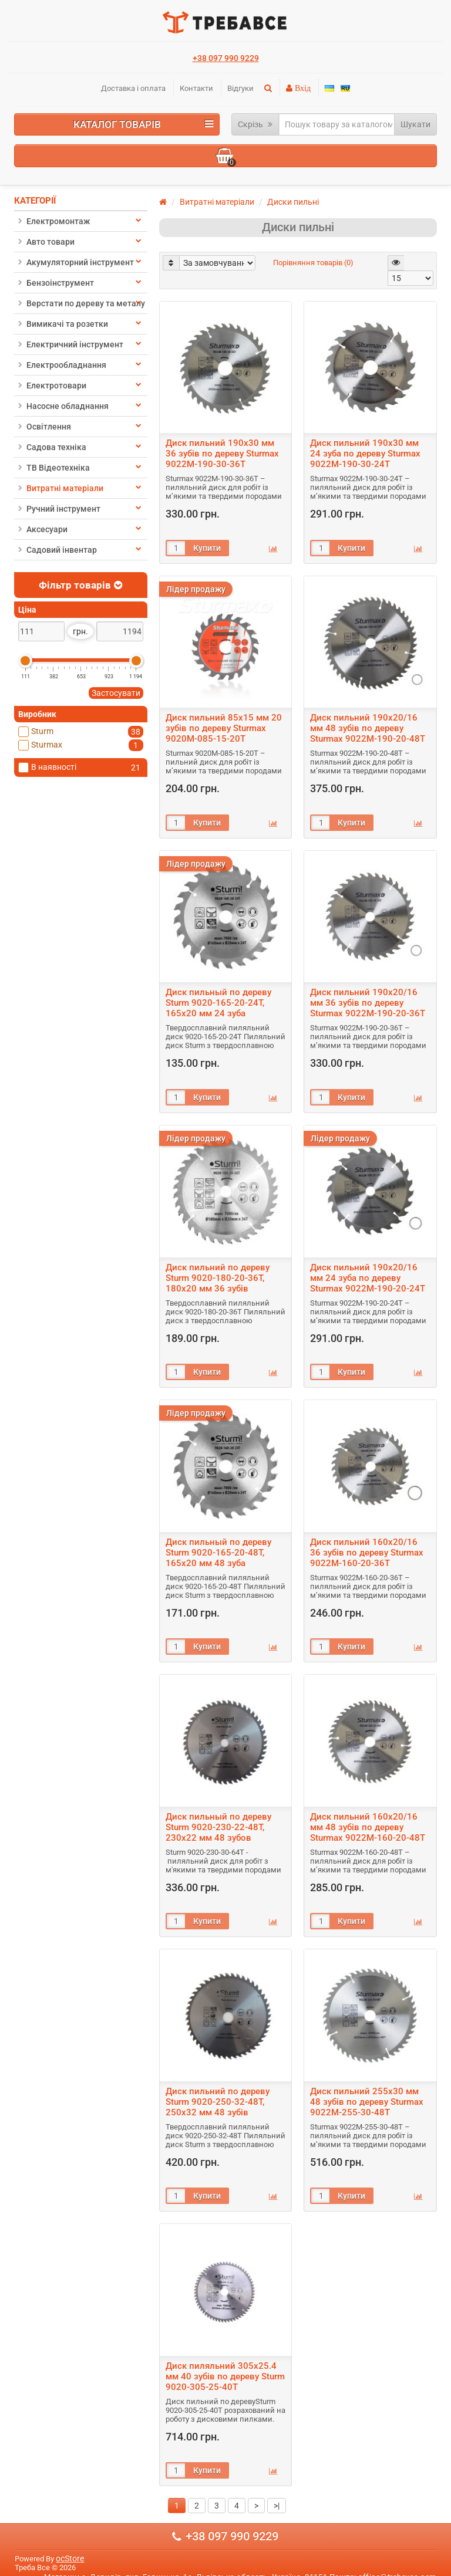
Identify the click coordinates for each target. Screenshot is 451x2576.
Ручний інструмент (59, 508)
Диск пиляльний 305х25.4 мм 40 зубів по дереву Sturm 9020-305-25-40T (225, 2376)
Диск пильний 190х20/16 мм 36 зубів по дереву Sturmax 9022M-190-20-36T (367, 1003)
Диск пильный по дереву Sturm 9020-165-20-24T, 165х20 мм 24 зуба (218, 1003)
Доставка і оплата (133, 88)
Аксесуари (43, 529)
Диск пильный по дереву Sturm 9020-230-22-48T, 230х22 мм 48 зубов (218, 1827)
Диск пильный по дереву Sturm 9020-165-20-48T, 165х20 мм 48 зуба (218, 1552)
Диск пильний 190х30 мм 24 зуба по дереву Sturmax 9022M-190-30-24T (365, 453)
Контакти (196, 88)
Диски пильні (293, 202)
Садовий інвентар (57, 550)
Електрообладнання (62, 365)
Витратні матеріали (60, 488)
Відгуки (240, 88)
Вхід (301, 88)
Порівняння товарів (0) (313, 262)
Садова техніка (52, 447)
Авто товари (46, 241)
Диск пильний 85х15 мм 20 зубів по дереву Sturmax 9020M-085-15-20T (224, 728)
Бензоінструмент (56, 283)
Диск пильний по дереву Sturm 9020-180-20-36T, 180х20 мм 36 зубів (218, 1278)
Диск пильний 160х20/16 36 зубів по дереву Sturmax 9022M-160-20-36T (366, 1552)
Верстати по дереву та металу (81, 303)
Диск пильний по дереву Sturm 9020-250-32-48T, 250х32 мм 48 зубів (218, 2102)
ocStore (70, 2558)
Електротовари (52, 385)
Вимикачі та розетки (63, 324)
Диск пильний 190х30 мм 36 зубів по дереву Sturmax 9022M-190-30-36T (222, 453)
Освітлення (44, 426)
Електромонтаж (54, 221)
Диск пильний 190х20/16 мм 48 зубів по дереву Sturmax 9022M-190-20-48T (367, 728)
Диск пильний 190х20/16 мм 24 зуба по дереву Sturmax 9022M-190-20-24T (367, 1278)
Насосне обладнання (63, 406)
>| (277, 2505)
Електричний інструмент (70, 344)
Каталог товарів (143, 124)
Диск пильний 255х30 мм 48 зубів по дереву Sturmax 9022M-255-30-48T (366, 2102)
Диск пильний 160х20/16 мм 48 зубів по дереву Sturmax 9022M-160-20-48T (367, 1827)
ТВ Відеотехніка (54, 467)
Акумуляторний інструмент (76, 262)
